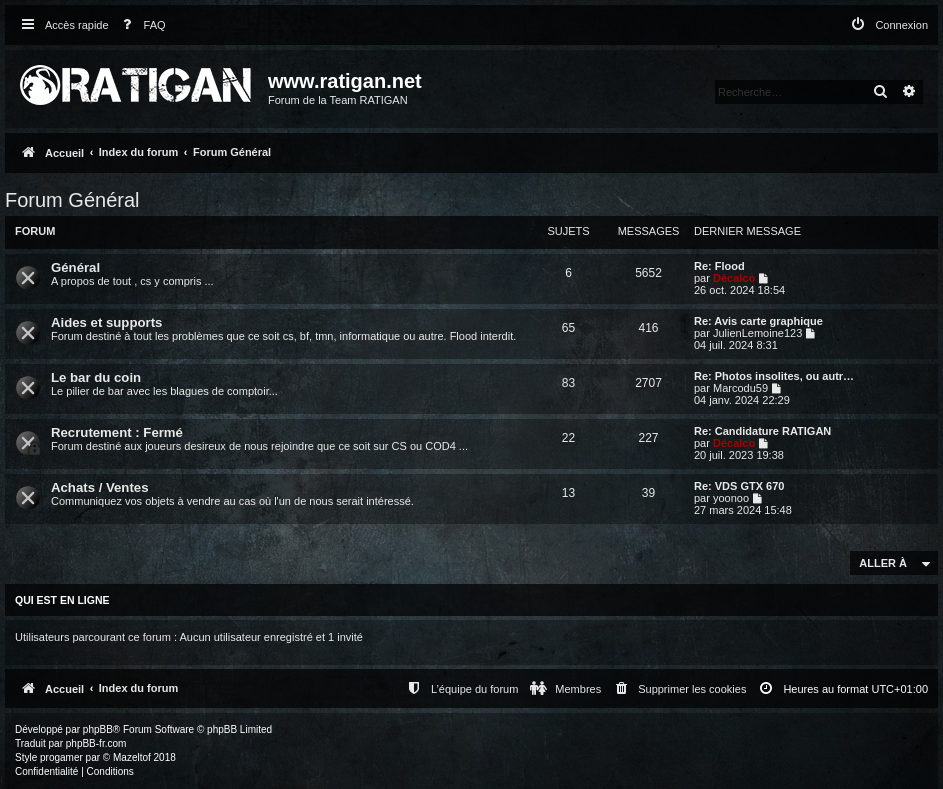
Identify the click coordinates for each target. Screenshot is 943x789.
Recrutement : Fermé (117, 432)
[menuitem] (140, 25)
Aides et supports (106, 322)
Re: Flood (719, 266)
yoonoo (731, 498)
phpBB (98, 729)
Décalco (734, 278)
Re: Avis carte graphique (758, 321)
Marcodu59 (740, 388)
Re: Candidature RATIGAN (762, 431)
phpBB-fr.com (96, 743)
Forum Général (72, 200)
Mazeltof (132, 757)
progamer (61, 757)
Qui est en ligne (62, 600)
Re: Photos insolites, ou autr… (774, 376)
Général (75, 267)
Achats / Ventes (99, 487)
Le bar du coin (96, 377)
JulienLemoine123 (757, 333)
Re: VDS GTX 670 (739, 486)
